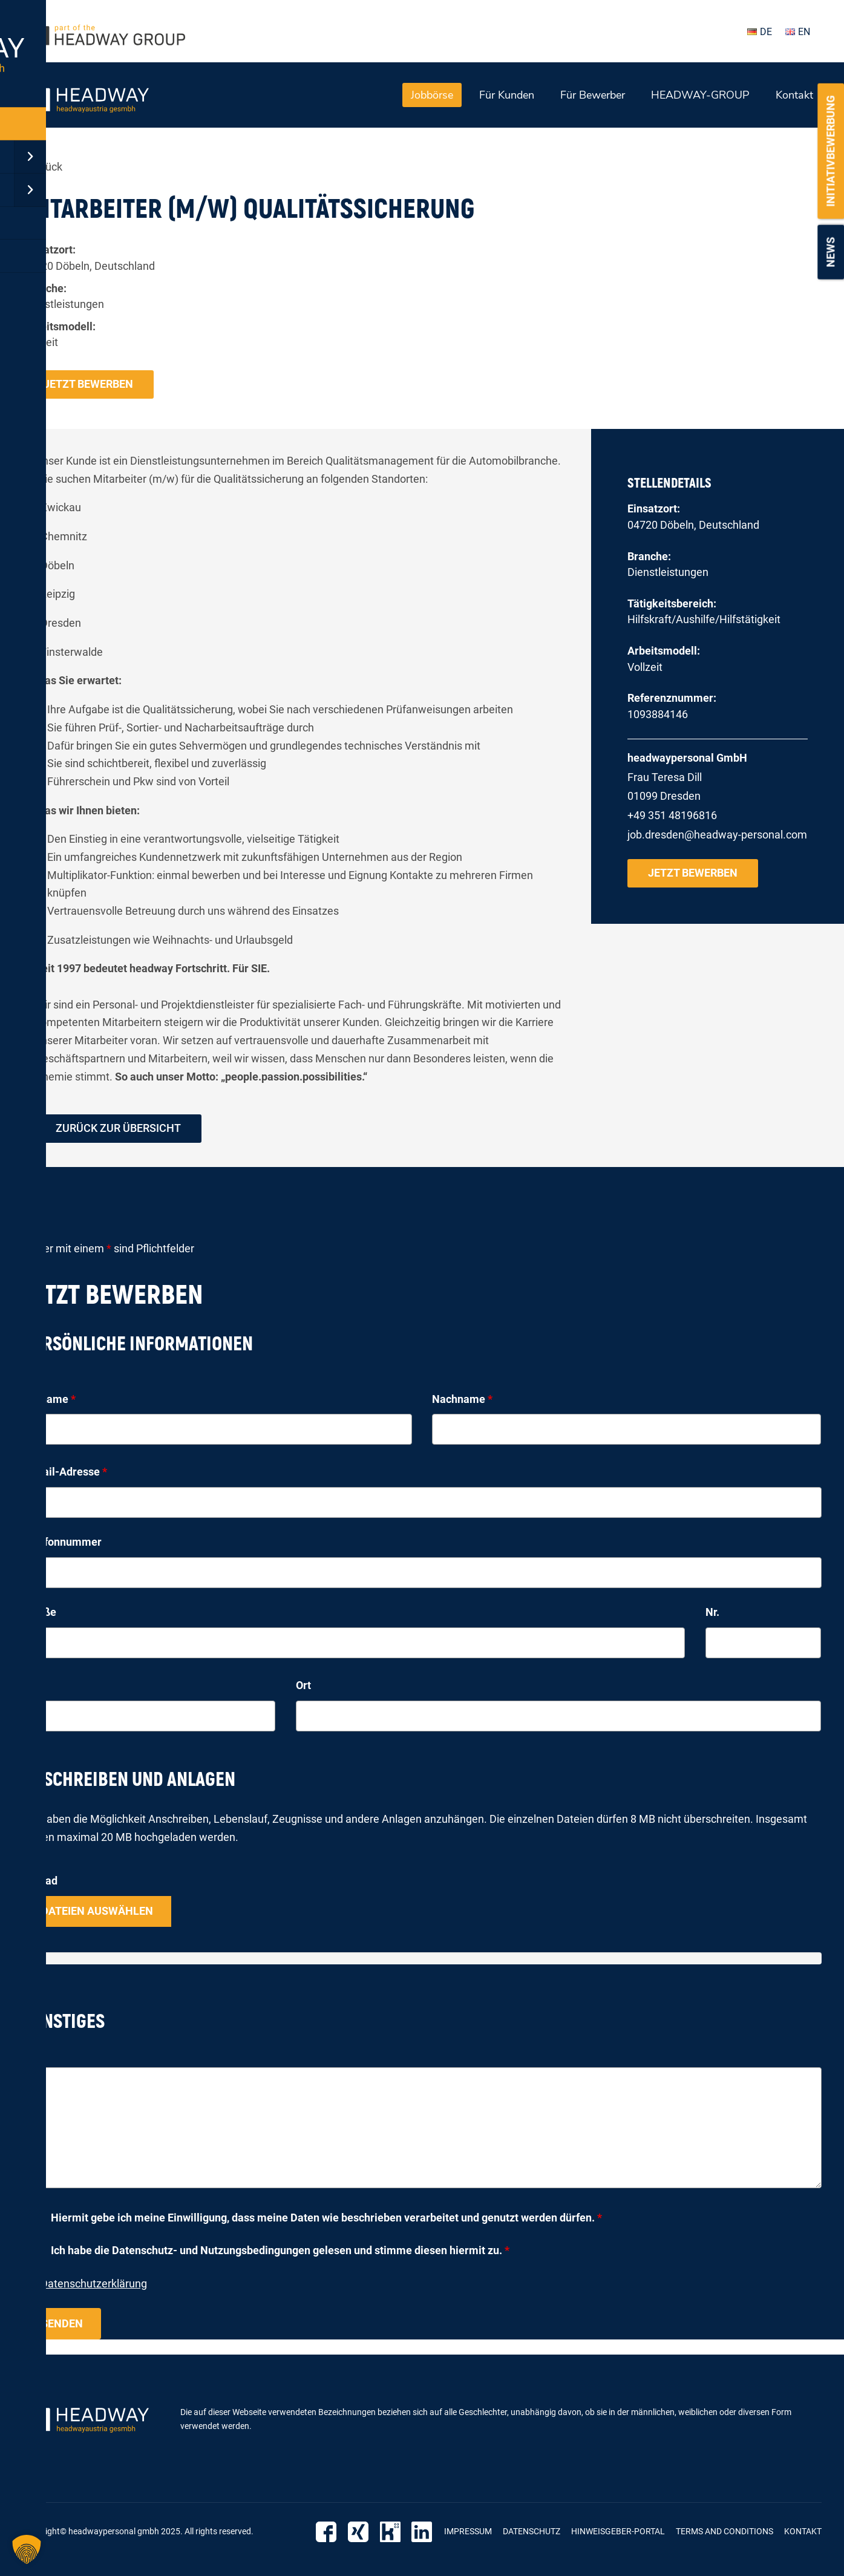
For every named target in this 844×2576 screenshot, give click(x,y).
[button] (26, 2549)
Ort (303, 1685)
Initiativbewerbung (830, 151)
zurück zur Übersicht (118, 1128)
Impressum (468, 2531)
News (830, 252)
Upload (40, 1881)
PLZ (33, 1685)
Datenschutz (531, 2531)
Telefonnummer (62, 1542)
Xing (361, 2532)
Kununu (392, 2532)
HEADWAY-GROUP (700, 95)
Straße (39, 1612)
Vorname (49, 1399)
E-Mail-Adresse (65, 1472)
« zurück (42, 166)
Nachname (462, 1399)
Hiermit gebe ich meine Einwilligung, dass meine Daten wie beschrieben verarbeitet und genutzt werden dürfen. (326, 2218)
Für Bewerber (592, 95)
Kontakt (794, 95)
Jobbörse (432, 95)
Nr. (712, 1612)
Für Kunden (506, 95)
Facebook (331, 2532)
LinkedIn (423, 2532)
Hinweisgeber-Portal (618, 2531)
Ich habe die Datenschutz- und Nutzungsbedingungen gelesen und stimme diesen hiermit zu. (280, 2250)
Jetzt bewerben (88, 384)
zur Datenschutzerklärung (85, 2284)
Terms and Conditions (724, 2531)
